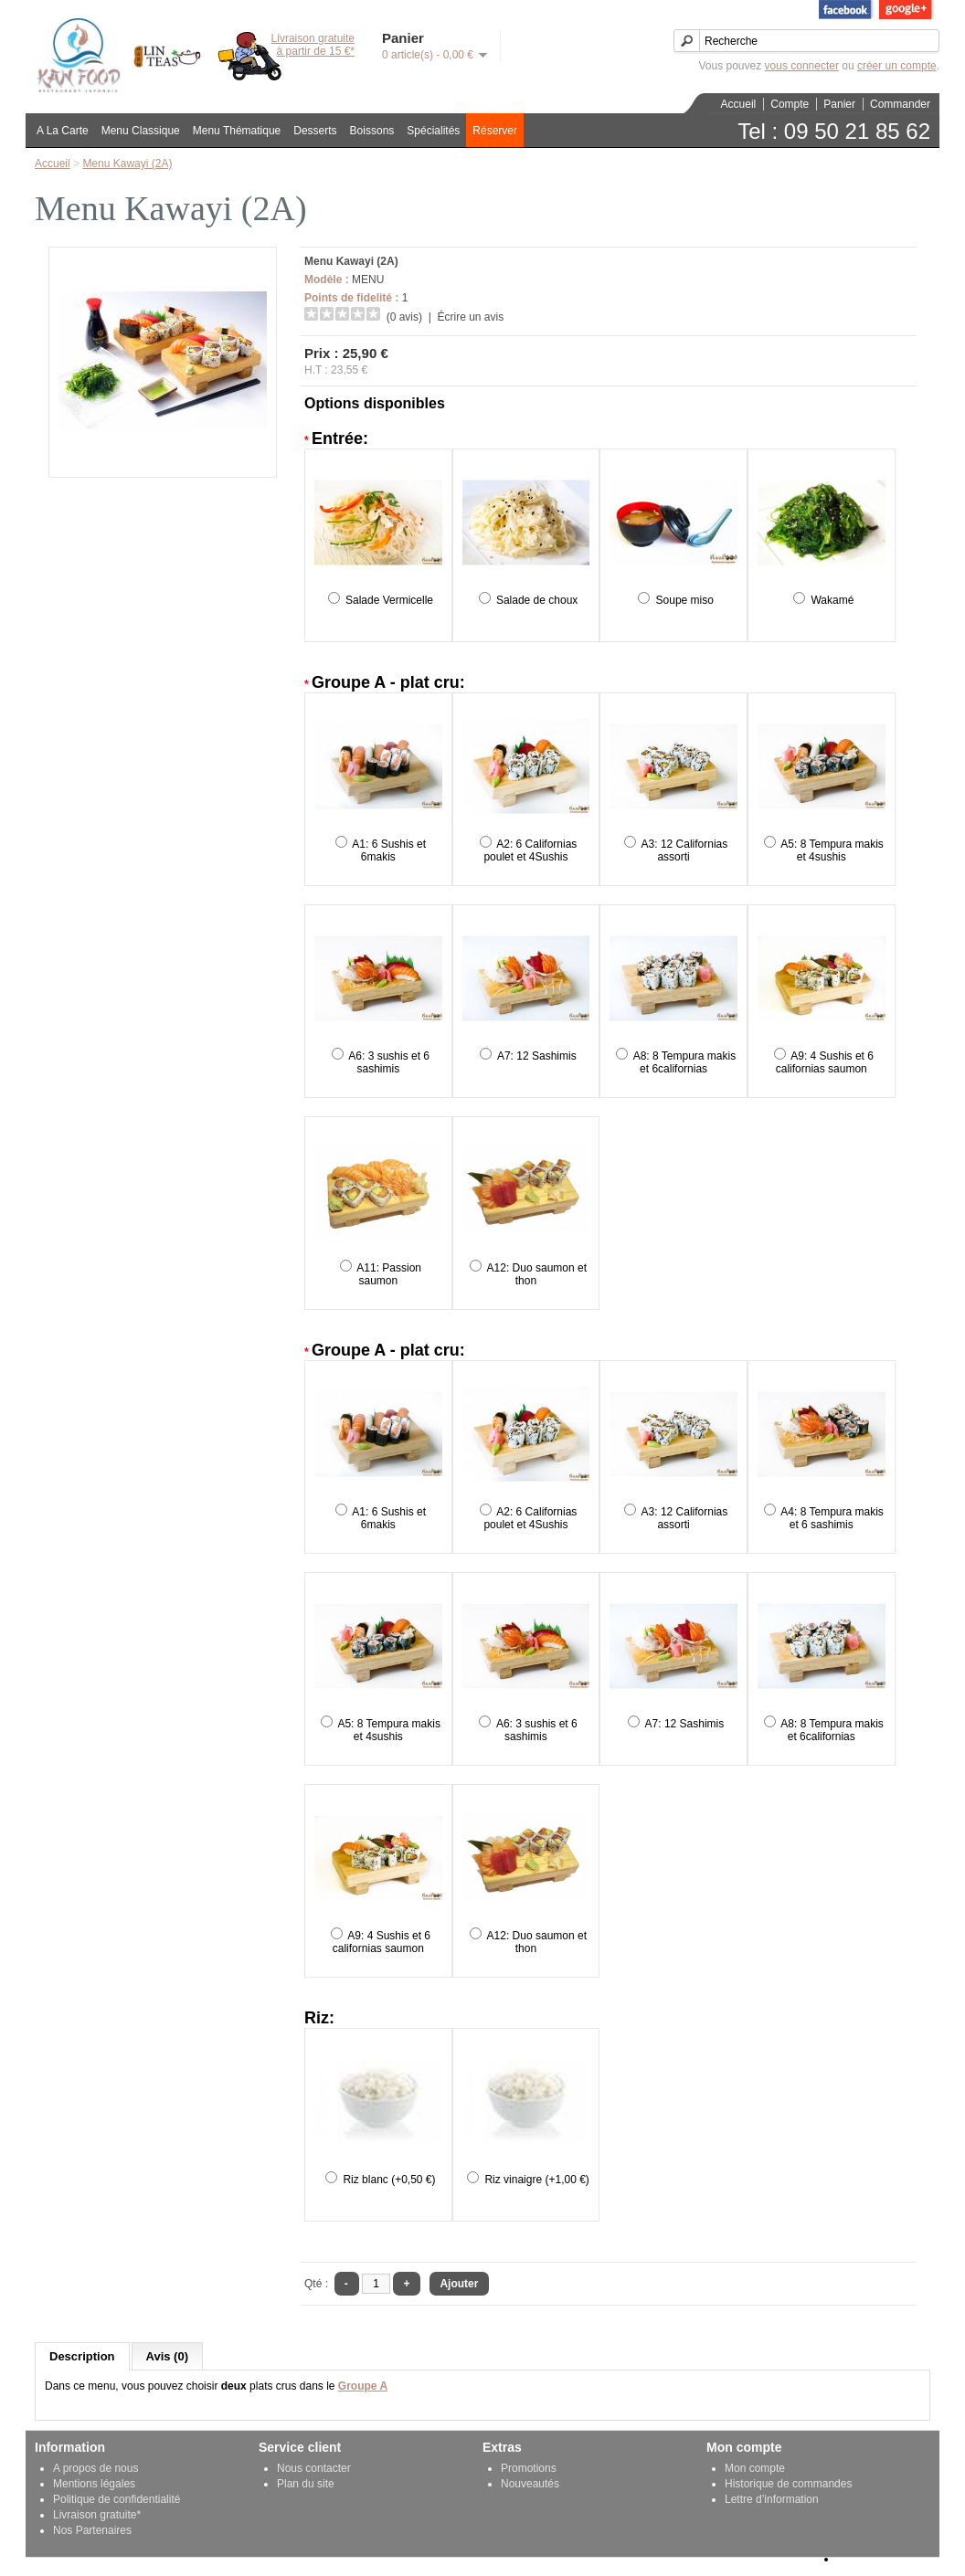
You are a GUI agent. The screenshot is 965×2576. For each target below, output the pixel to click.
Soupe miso (685, 600)
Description (82, 2356)
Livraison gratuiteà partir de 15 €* (313, 45)
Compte (789, 104)
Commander (900, 104)
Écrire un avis (470, 317)
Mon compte (755, 2468)
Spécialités (433, 130)
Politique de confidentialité (116, 2499)
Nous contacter (314, 2468)
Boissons (372, 130)
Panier (839, 104)
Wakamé (832, 600)
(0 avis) (404, 317)
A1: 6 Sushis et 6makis (389, 850)
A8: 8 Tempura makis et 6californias (685, 1062)
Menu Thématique (237, 130)
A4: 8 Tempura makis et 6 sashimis (832, 1518)
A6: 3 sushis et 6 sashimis (388, 1062)
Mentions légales (94, 2483)
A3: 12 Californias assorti (685, 850)
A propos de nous (95, 2468)
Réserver (494, 130)
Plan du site (305, 2483)
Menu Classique (140, 130)
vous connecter (802, 65)
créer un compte (897, 65)
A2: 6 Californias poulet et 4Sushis (530, 850)
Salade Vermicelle (389, 600)
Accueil (739, 104)
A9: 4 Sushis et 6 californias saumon (825, 1062)
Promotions (529, 2468)
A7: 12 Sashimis (537, 1056)
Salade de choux (537, 600)
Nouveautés (530, 2483)
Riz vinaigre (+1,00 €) (536, 2179)
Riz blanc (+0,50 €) (389, 2179)
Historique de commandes (788, 2483)
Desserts (314, 130)
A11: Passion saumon (388, 1274)
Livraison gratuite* (97, 2514)
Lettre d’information (772, 2499)
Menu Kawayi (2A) (127, 163)
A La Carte (63, 130)
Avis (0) (167, 2356)
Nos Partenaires (92, 2530)
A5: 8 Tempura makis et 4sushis (832, 850)
